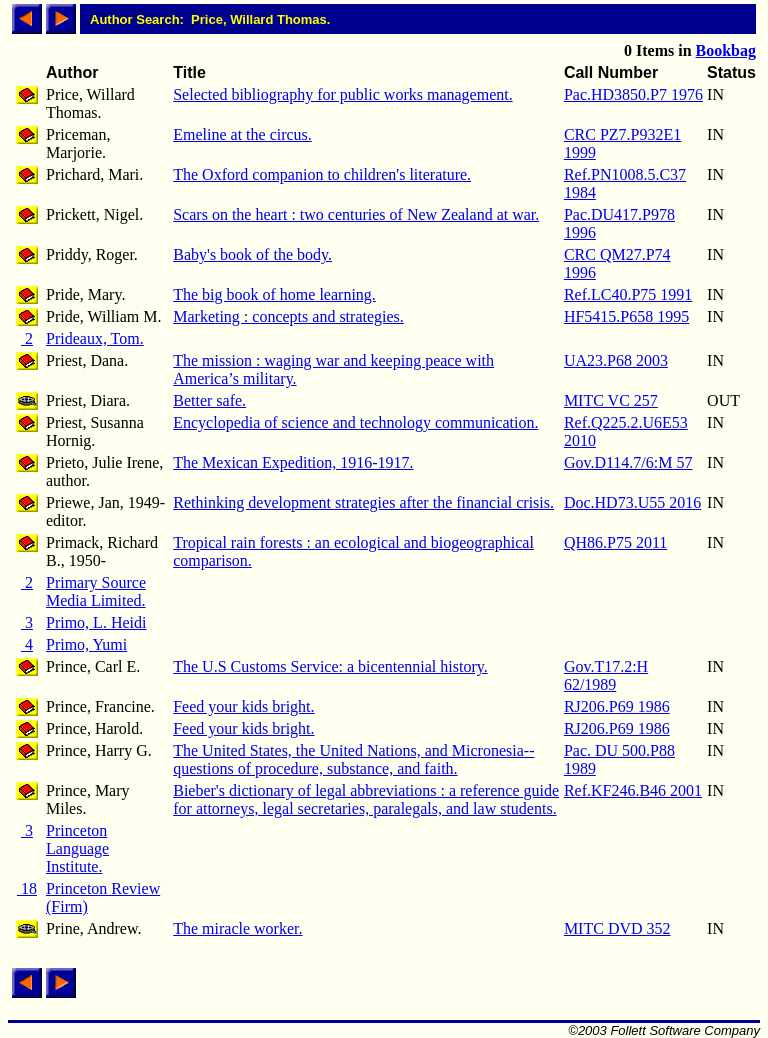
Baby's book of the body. (252, 254)
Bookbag (726, 50)
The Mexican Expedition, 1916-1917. (293, 462)
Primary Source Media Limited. (96, 591)
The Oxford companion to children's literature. (322, 174)
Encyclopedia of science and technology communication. (355, 422)
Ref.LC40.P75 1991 (628, 294)
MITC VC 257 (611, 400)
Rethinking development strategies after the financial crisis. (363, 502)
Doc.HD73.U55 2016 (632, 502)
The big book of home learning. (274, 294)
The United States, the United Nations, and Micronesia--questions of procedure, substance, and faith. (353, 759)
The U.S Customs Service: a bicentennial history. (330, 666)
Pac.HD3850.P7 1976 (633, 94)
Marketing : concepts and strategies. (288, 316)
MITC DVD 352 (617, 928)
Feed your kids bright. (243, 706)
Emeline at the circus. (242, 134)
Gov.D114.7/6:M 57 (628, 462)
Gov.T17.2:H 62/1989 (606, 675)
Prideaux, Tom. (95, 338)
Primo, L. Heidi (96, 622)
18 (27, 888)
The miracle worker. (237, 928)
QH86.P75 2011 (615, 542)
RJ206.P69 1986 (617, 706)
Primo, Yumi (86, 644)
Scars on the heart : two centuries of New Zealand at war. (356, 214)
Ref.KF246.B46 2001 (633, 790)
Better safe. (209, 400)
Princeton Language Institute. (77, 848)
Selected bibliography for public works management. (342, 94)
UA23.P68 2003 (616, 360)
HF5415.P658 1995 (626, 316)
